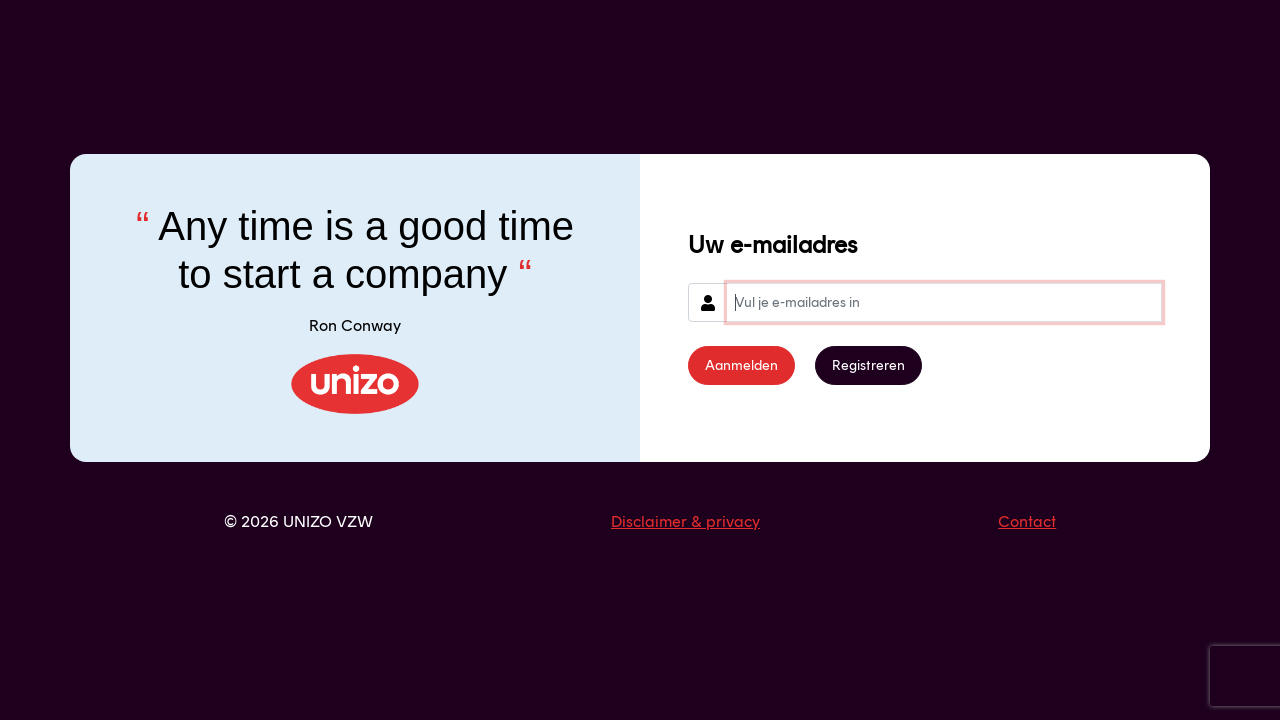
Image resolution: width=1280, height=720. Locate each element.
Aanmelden (741, 365)
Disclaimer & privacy (685, 521)
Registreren (868, 365)
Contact (1027, 521)
